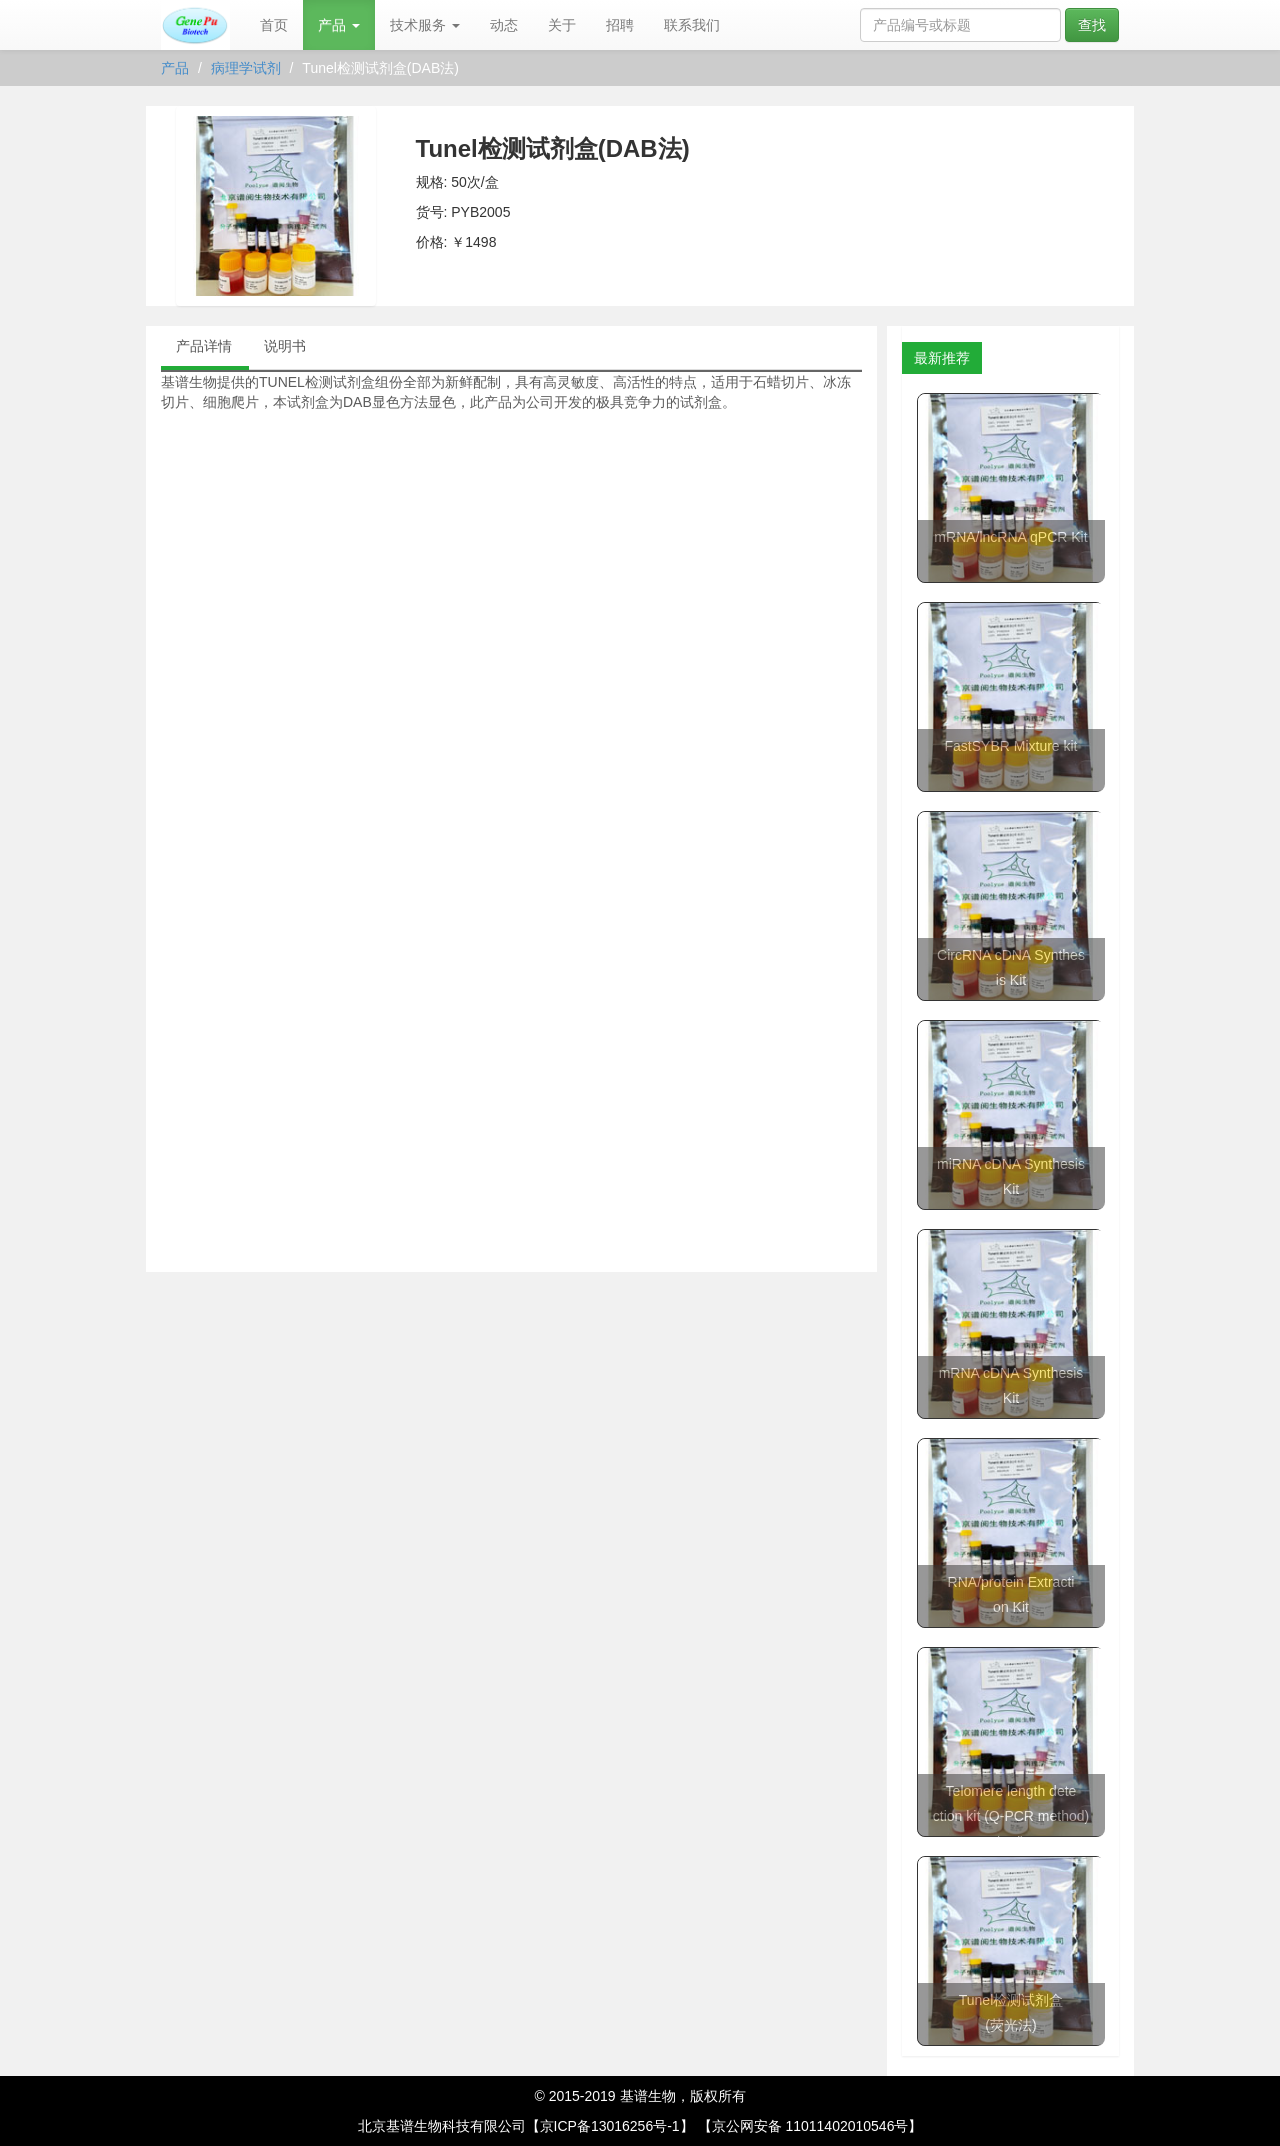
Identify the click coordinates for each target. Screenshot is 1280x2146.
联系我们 (692, 25)
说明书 (285, 346)
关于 (562, 25)
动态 (504, 25)
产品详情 (204, 346)
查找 (1092, 25)
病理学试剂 (246, 68)
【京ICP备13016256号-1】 (610, 2126)
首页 (274, 25)
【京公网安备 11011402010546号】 (810, 2126)
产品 (339, 25)
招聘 (620, 25)
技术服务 (425, 25)
